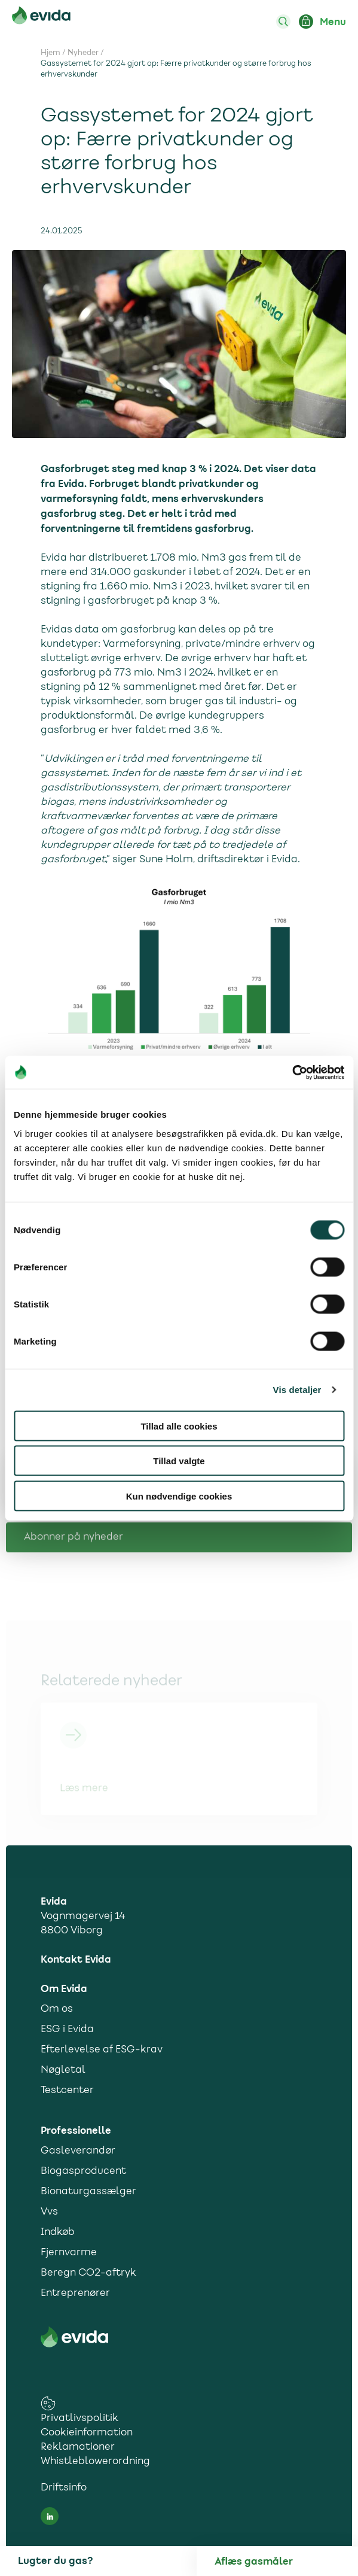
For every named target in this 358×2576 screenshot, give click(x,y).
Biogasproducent (83, 2171)
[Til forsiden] (41, 17)
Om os (57, 2009)
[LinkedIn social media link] (50, 2516)
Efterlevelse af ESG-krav (102, 2050)
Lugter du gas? (55, 2561)
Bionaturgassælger (88, 2192)
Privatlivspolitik (79, 2418)
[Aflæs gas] (286, 2561)
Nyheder (83, 53)
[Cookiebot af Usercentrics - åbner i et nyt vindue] (292, 1072)
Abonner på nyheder (73, 1587)
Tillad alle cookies (178, 1426)
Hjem (50, 53)
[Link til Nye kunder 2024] (179, 1767)
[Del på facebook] (325, 1530)
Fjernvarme (69, 2253)
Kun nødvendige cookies (179, 1496)
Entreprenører (75, 2293)
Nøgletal (63, 2070)
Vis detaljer (297, 1390)
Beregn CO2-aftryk (88, 2273)
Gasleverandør (78, 2151)
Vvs (49, 2212)
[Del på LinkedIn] (277, 1530)
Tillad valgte (178, 1461)
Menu (333, 22)
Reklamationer (78, 2447)
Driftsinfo (64, 2488)
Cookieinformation (87, 2433)
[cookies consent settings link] (48, 2403)
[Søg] (283, 22)
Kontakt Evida (76, 1959)
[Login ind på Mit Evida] (306, 22)
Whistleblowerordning (95, 2461)
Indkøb (58, 2232)
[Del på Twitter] (301, 1530)
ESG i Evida (67, 2029)
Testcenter (67, 2091)
